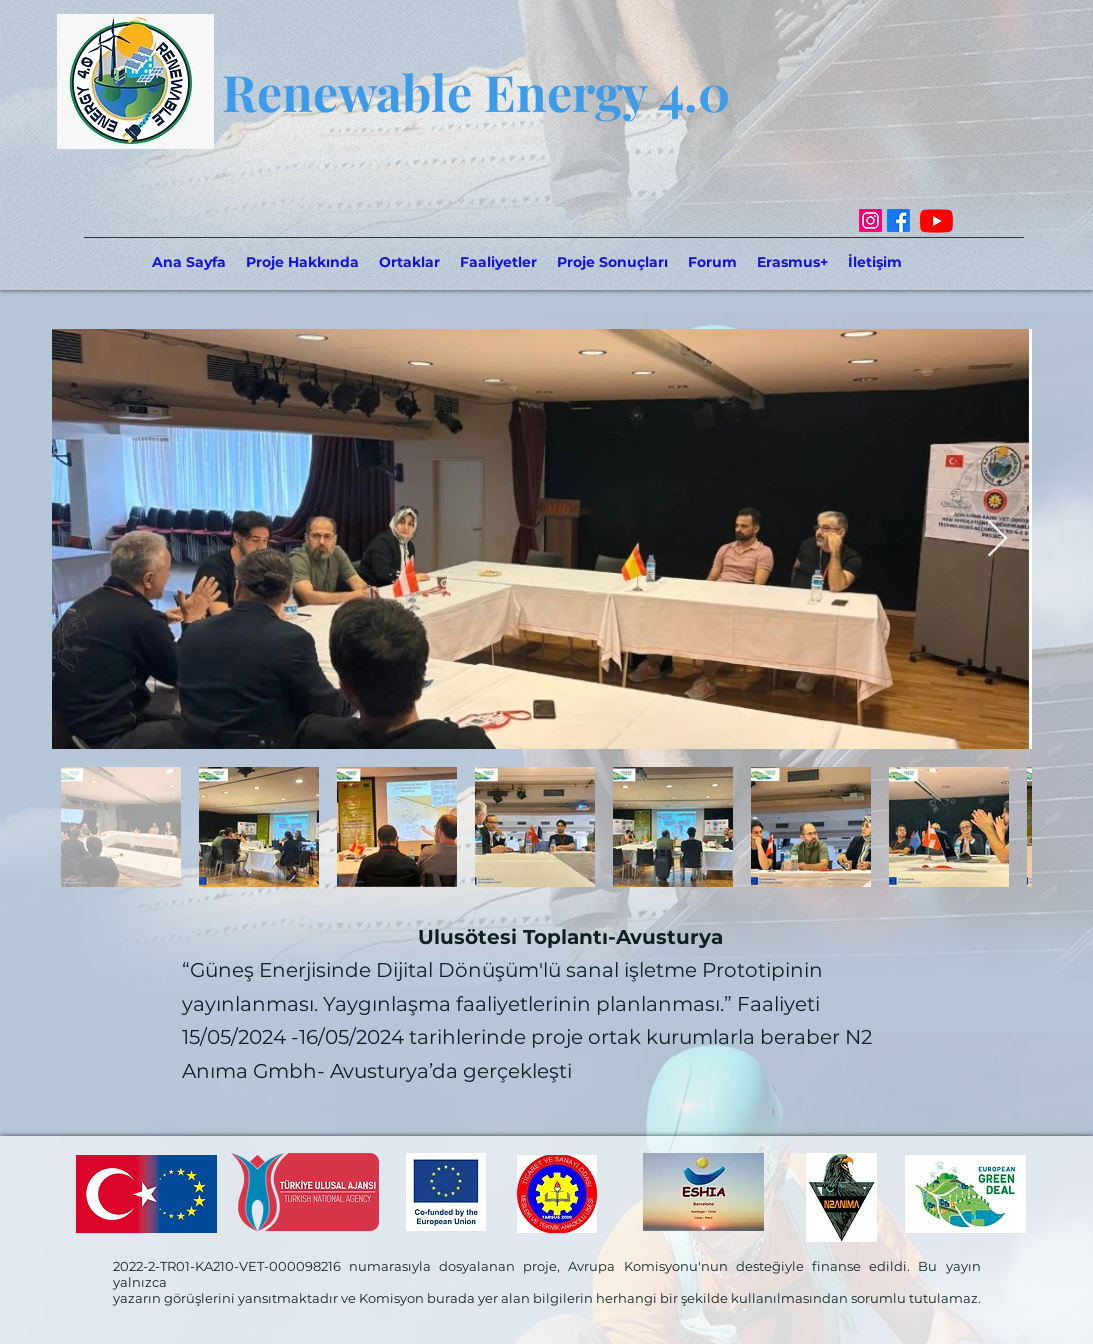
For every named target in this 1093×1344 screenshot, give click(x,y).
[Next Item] (997, 539)
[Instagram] (870, 220)
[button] (409, 262)
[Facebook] (898, 220)
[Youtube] (936, 220)
